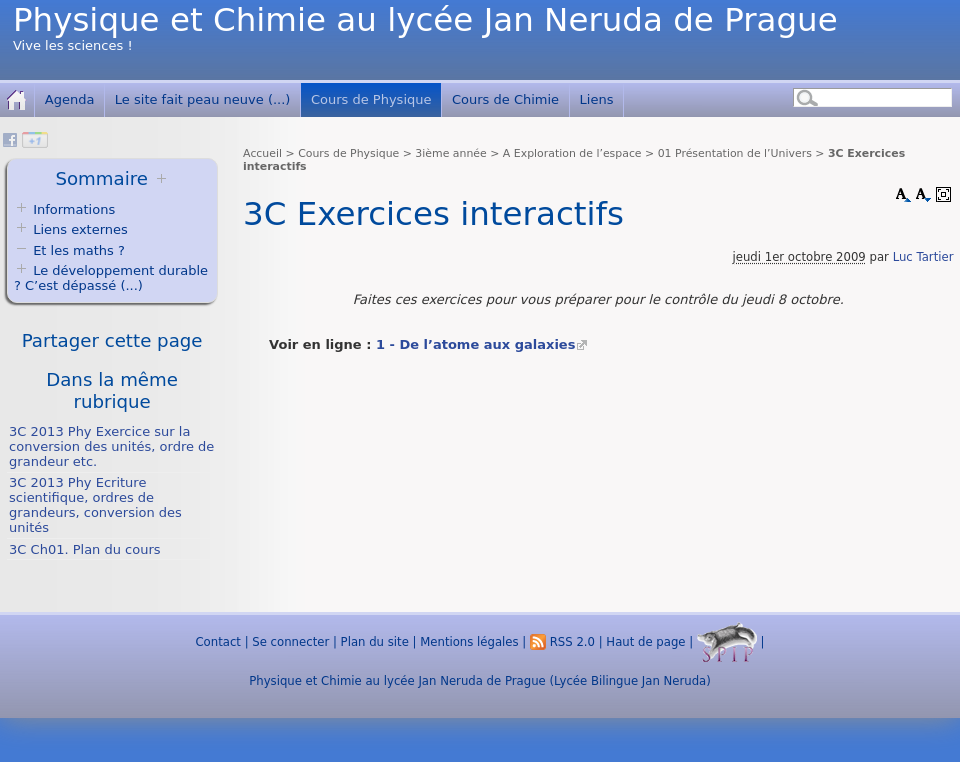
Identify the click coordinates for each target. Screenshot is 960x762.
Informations (74, 209)
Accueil (262, 153)
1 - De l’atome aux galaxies (475, 344)
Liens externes (80, 229)
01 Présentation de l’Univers (735, 153)
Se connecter (290, 642)
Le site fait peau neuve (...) (203, 99)
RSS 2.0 (562, 642)
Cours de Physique (371, 99)
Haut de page (645, 642)
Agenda (70, 99)
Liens (597, 99)
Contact (217, 642)
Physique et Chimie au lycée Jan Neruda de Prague (425, 20)
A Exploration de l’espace (572, 153)
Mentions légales (469, 642)
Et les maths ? (69, 250)
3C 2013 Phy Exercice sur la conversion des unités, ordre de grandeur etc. (111, 446)
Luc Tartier (923, 257)
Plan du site (375, 642)
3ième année (450, 153)
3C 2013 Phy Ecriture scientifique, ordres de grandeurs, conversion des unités (95, 505)
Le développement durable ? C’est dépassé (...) (111, 278)
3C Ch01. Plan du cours (84, 549)
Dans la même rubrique (112, 390)
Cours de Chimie (505, 99)
